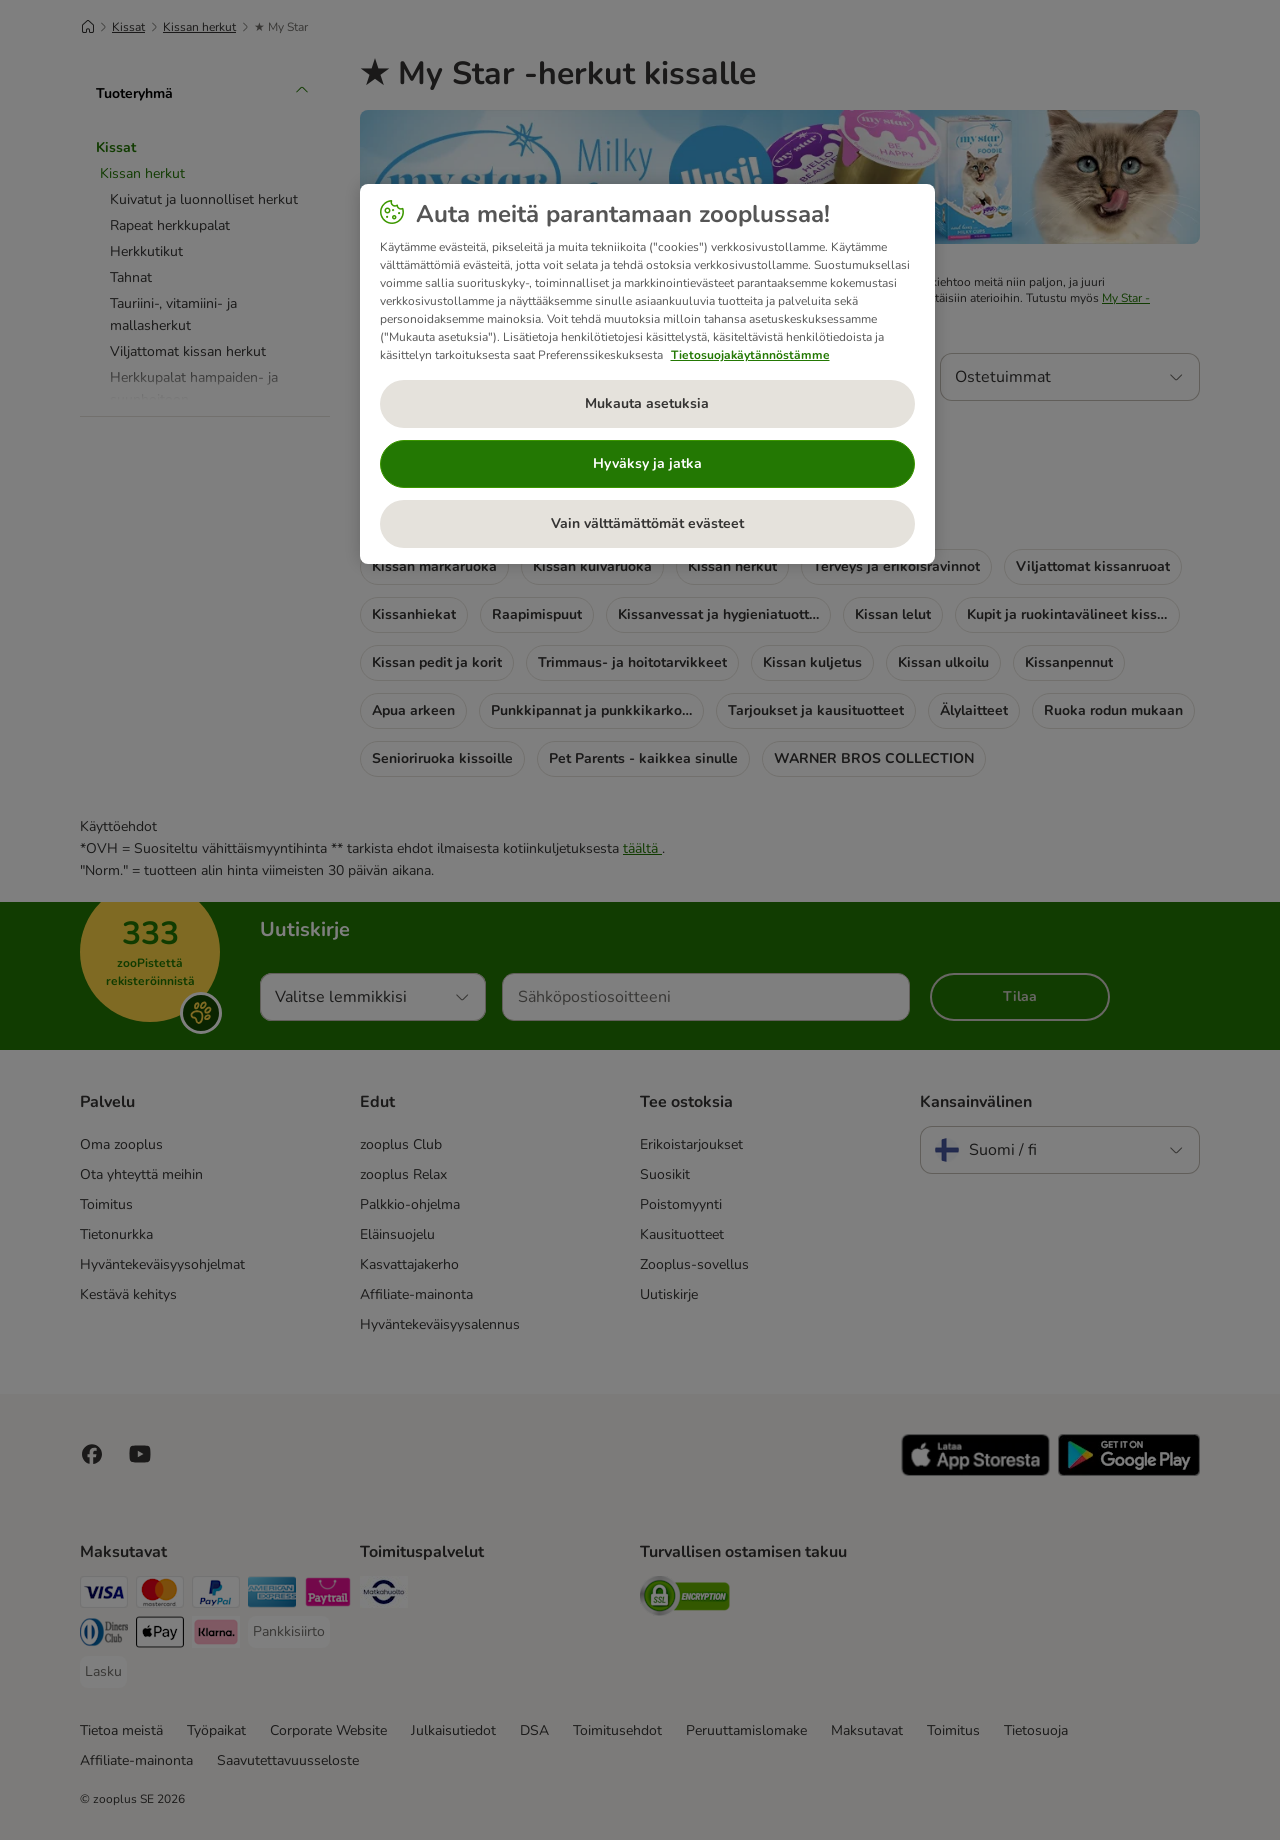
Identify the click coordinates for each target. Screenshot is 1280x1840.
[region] (647, 374)
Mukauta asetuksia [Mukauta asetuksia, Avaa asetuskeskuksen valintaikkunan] (647, 403)
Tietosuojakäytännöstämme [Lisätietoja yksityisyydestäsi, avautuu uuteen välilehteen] (750, 355)
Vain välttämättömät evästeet (647, 523)
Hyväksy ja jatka (647, 463)
